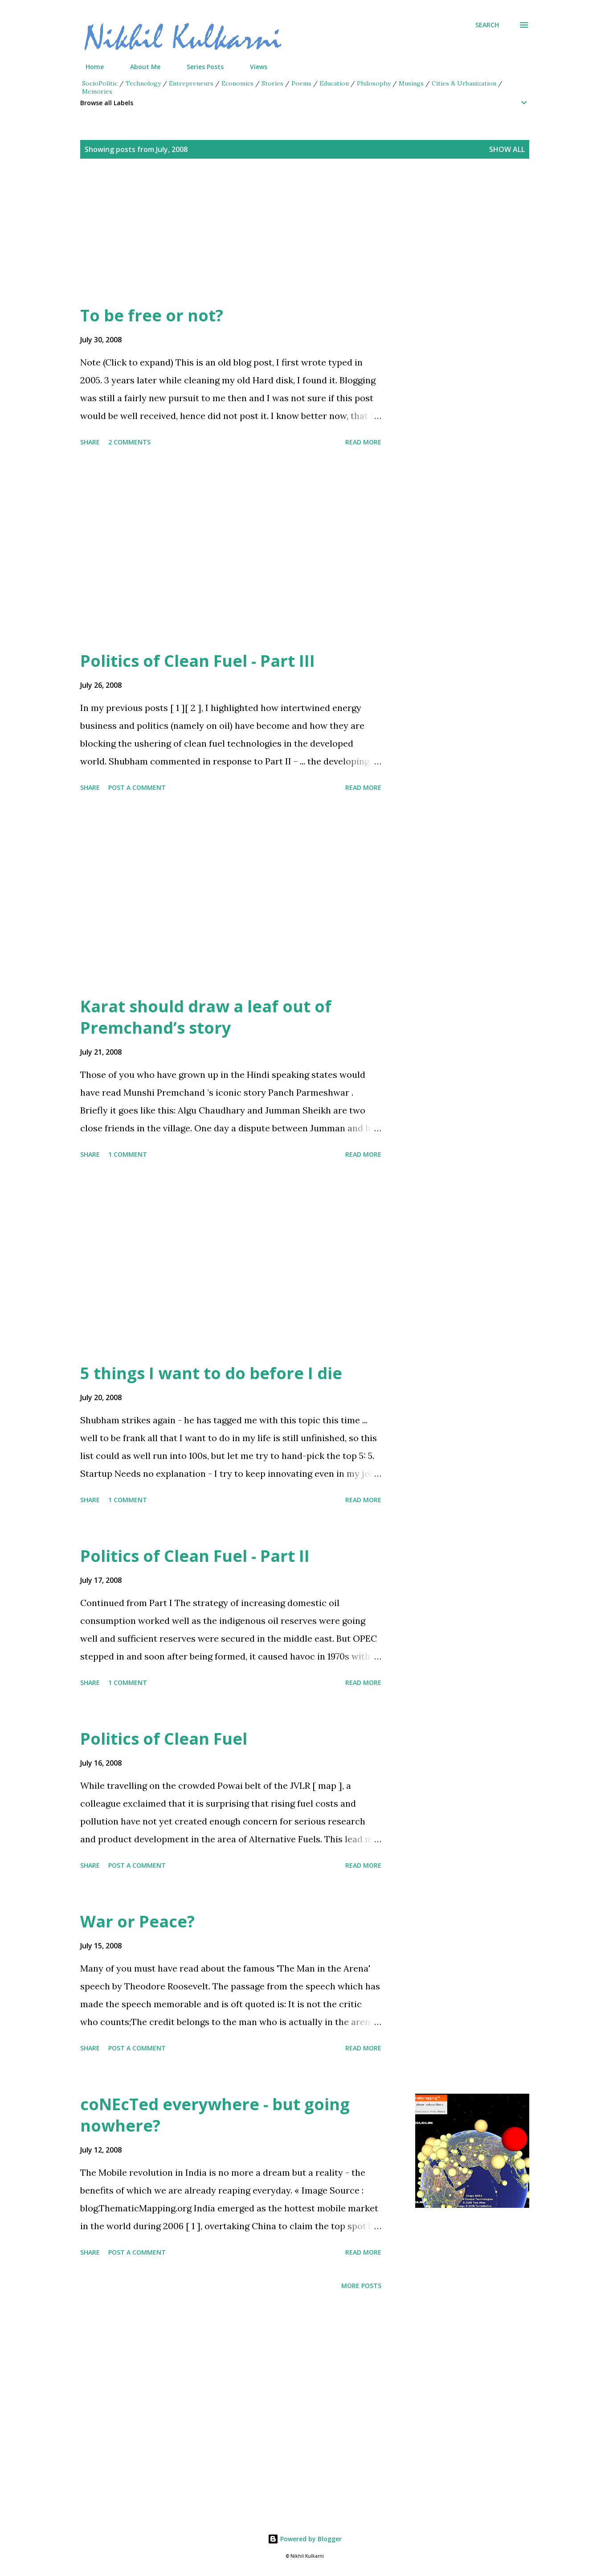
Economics (237, 83)
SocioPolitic (100, 83)
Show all (507, 149)
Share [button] (90, 442)
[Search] (487, 25)
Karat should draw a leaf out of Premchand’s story (205, 1017)
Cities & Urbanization (464, 83)
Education (334, 83)
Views (253, 66)
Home (89, 66)
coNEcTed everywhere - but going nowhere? (215, 2114)
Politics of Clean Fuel (163, 1739)
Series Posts (199, 66)
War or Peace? (137, 1921)
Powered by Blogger (305, 2539)
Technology (143, 83)
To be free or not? (151, 315)
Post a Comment (137, 787)
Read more (363, 442)
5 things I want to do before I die (211, 1373)
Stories (272, 83)
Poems (301, 83)
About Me (140, 66)
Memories (97, 91)
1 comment (127, 1154)
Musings (411, 83)
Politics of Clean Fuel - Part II (195, 1556)
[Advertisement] (287, 242)
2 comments (129, 442)
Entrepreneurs (191, 83)
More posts (361, 2285)
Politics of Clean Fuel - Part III (197, 661)
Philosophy (374, 83)
